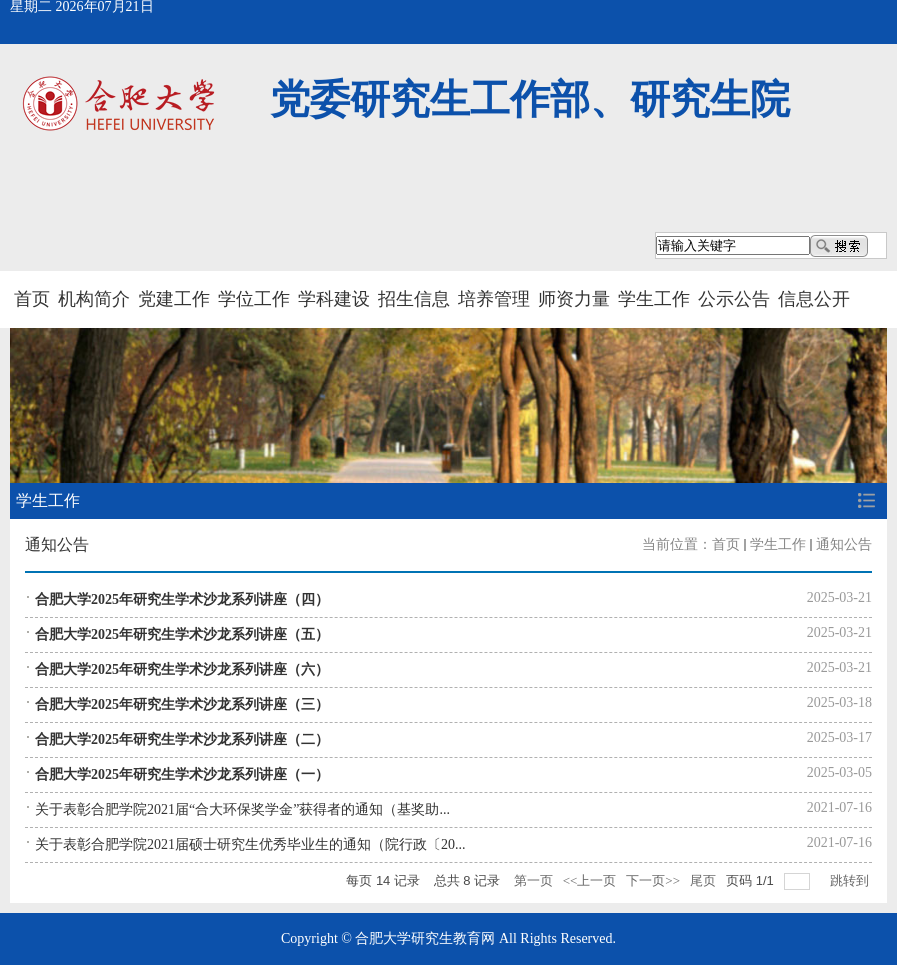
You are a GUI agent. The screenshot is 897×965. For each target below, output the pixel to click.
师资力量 (574, 299)
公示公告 (734, 299)
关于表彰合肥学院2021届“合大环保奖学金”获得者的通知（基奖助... (242, 809)
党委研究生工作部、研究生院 (530, 99)
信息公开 (814, 299)
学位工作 (254, 299)
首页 (32, 299)
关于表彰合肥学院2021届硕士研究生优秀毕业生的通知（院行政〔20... (250, 844)
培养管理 (494, 299)
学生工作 (654, 299)
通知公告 (844, 544)
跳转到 (851, 880)
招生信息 (414, 299)
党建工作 (174, 299)
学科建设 (334, 299)
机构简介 (94, 299)
